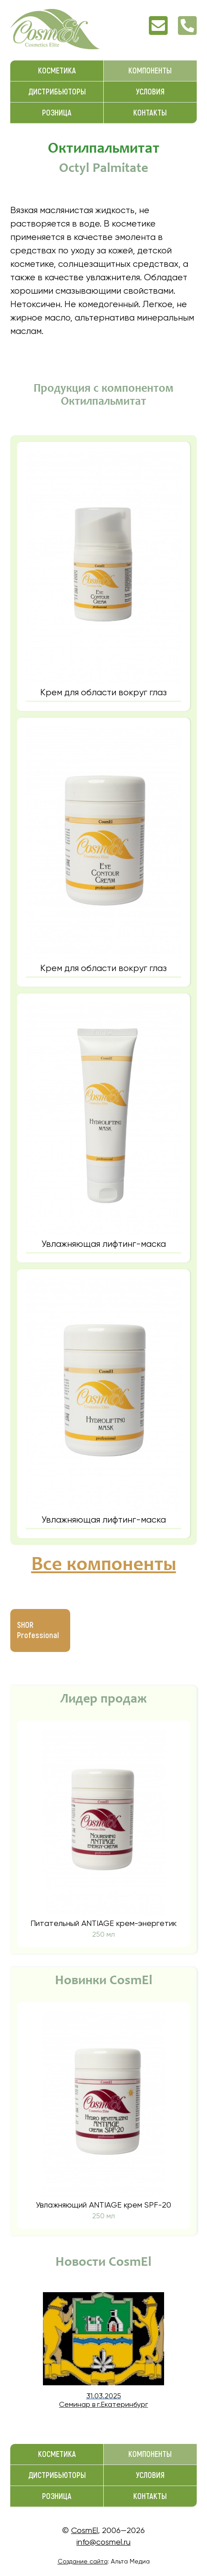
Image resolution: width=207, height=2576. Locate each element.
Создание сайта (83, 2561)
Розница (57, 113)
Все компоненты (103, 1565)
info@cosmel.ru (103, 2541)
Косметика (57, 71)
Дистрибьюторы (57, 92)
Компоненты (150, 71)
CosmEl (84, 2530)
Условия (150, 92)
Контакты (150, 113)
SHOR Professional (38, 1630)
